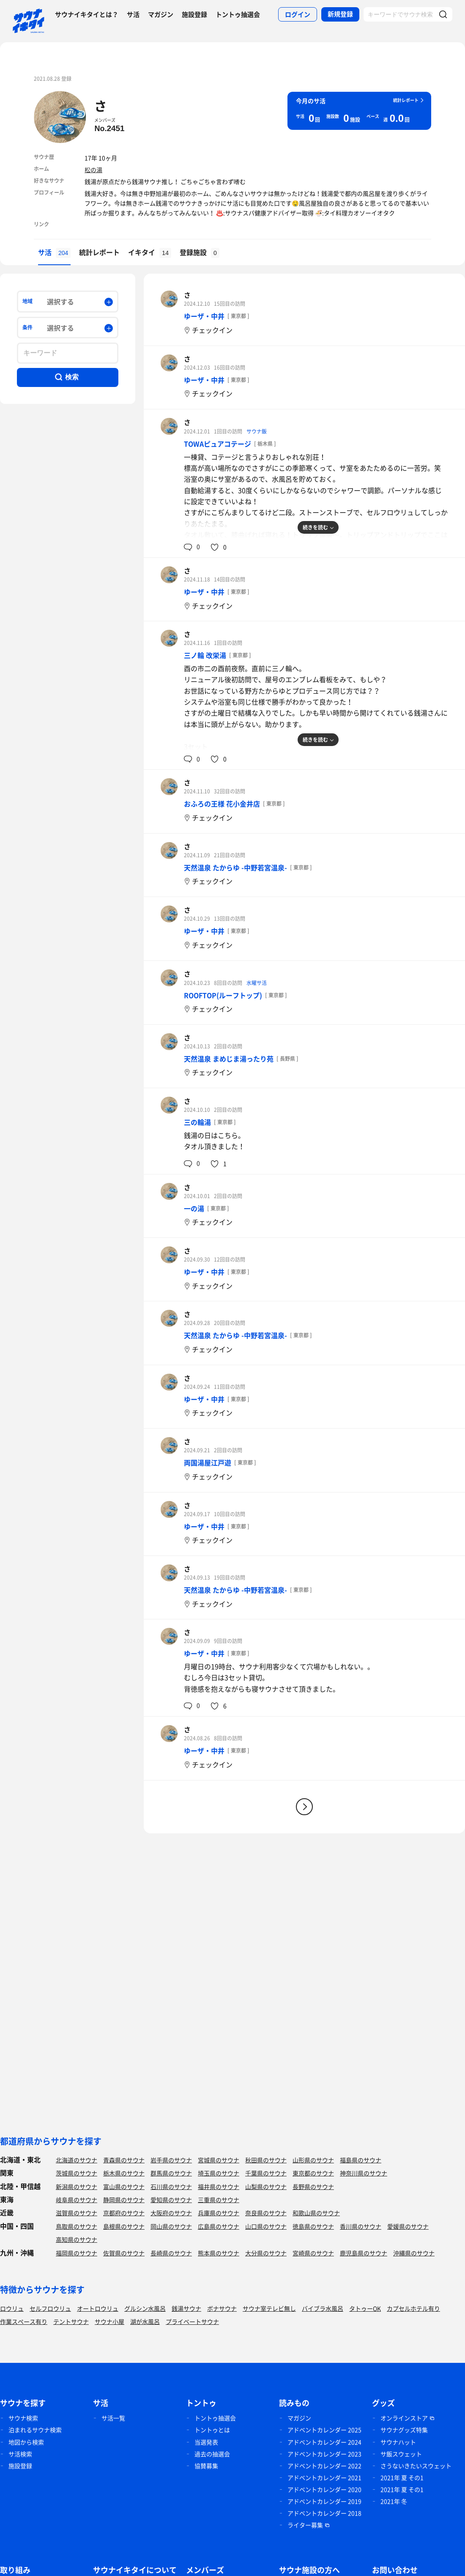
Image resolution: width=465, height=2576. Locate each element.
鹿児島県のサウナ (363, 2253)
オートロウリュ (97, 2308)
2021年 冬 (393, 2501)
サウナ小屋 (109, 2321)
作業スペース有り (23, 2321)
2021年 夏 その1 (402, 2477)
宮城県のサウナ (218, 2160)
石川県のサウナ (171, 2186)
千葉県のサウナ (266, 2173)
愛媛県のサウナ (408, 2226)
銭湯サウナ (186, 2308)
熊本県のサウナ (218, 2253)
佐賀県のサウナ (124, 2253)
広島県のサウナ (218, 2226)
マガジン (160, 14)
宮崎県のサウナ (313, 2253)
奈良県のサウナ (266, 2212)
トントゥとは (212, 2429)
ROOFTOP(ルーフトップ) (223, 995)
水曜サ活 (256, 983)
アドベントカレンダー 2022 (324, 2465)
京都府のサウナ (124, 2212)
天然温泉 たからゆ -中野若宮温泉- (235, 867)
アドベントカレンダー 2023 (324, 2454)
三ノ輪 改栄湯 (205, 655)
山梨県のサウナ (266, 2186)
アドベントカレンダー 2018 (324, 2513)
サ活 (133, 14)
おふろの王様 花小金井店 (222, 803)
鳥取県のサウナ (76, 2226)
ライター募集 (305, 2525)
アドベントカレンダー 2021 (324, 2477)
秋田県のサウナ (266, 2160)
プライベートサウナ (192, 2321)
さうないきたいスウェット (415, 2465)
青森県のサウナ (124, 2160)
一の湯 (194, 1208)
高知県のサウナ (76, 2239)
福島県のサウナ (360, 2160)
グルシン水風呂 (145, 2308)
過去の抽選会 (212, 2454)
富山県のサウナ (124, 2186)
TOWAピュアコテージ (217, 444)
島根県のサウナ (124, 2226)
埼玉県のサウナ (218, 2173)
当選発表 (206, 2442)
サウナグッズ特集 (404, 2429)
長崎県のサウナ (171, 2253)
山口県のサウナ (266, 2226)
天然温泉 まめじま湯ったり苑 (229, 1058)
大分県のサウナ (266, 2253)
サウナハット (398, 2442)
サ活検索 (20, 2454)
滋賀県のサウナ (76, 2212)
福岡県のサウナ (76, 2253)
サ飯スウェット (401, 2454)
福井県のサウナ (218, 2186)
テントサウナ (71, 2321)
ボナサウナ (222, 2308)
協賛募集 (206, 2465)
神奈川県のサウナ (363, 2173)
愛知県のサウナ (171, 2199)
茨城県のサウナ (76, 2173)
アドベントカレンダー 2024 (324, 2442)
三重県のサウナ (218, 2199)
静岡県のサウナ (124, 2199)
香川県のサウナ (360, 2226)
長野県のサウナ (313, 2186)
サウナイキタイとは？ (86, 14)
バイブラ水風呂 (322, 2308)
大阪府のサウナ (171, 2212)
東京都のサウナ (313, 2173)
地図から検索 (26, 2442)
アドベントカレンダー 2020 (324, 2489)
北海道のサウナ (76, 2160)
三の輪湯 (197, 1122)
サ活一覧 (113, 2418)
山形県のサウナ (313, 2160)
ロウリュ (12, 2308)
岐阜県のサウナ (76, 2199)
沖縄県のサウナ (414, 2253)
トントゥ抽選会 (238, 14)
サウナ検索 (23, 2418)
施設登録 (194, 14)
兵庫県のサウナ (218, 2212)
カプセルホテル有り (413, 2308)
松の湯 (93, 169)
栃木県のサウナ (124, 2173)
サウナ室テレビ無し (269, 2308)
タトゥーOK (365, 2308)
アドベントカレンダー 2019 (324, 2501)
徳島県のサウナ (313, 2226)
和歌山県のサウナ (316, 2212)
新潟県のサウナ (76, 2186)
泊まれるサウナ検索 (35, 2429)
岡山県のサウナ (171, 2226)
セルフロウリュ (50, 2308)
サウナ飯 (256, 431)
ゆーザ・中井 (204, 316)
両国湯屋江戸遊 (207, 1462)
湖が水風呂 (145, 2321)
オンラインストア (404, 2418)
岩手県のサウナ (171, 2160)
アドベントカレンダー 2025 (324, 2429)
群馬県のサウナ (171, 2173)
